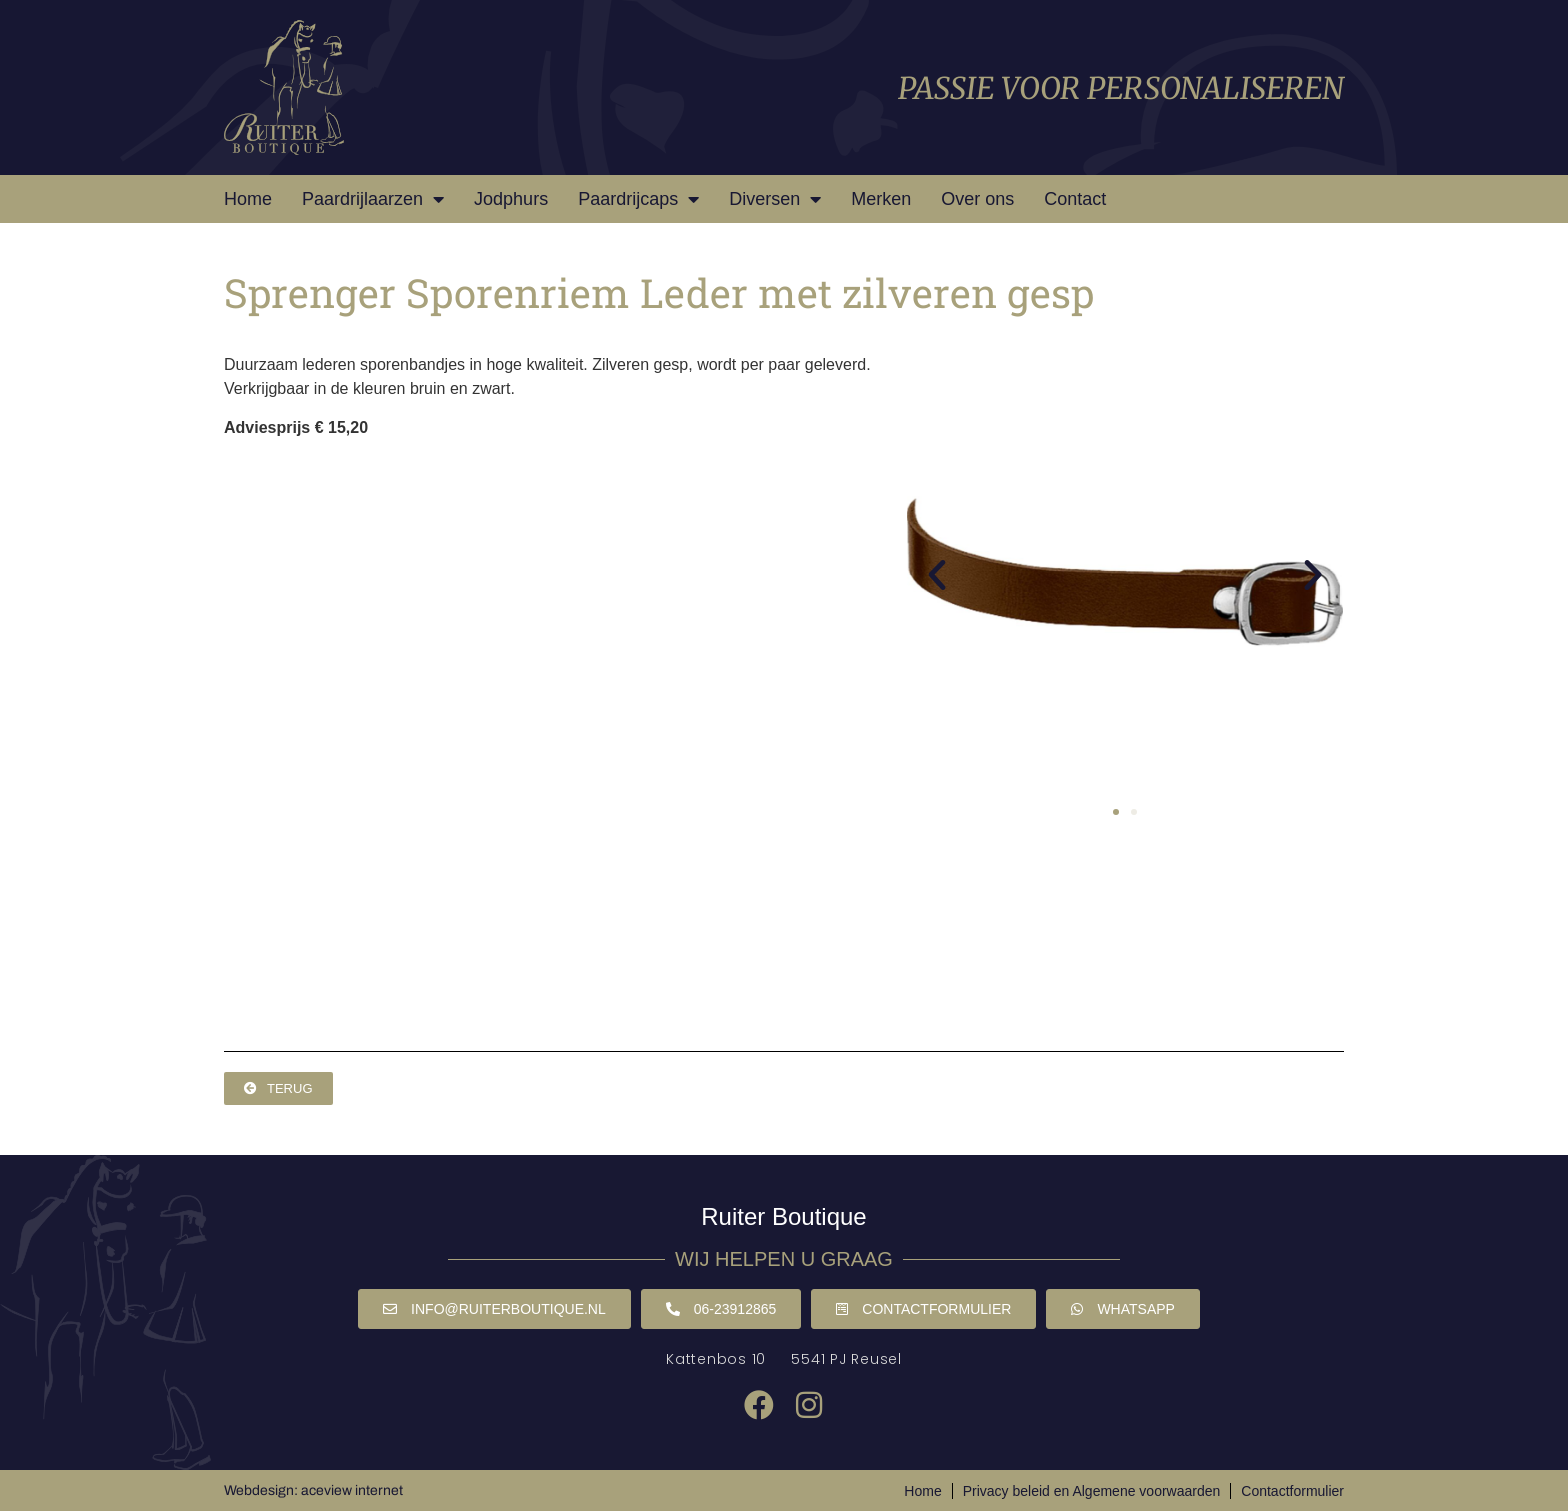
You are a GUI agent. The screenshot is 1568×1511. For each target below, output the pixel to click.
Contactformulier (1292, 1491)
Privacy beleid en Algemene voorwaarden (1092, 1491)
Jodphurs (511, 199)
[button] (937, 575)
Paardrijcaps (638, 199)
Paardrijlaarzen (373, 199)
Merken (881, 199)
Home (248, 199)
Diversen (775, 199)
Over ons (977, 199)
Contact (1075, 199)
